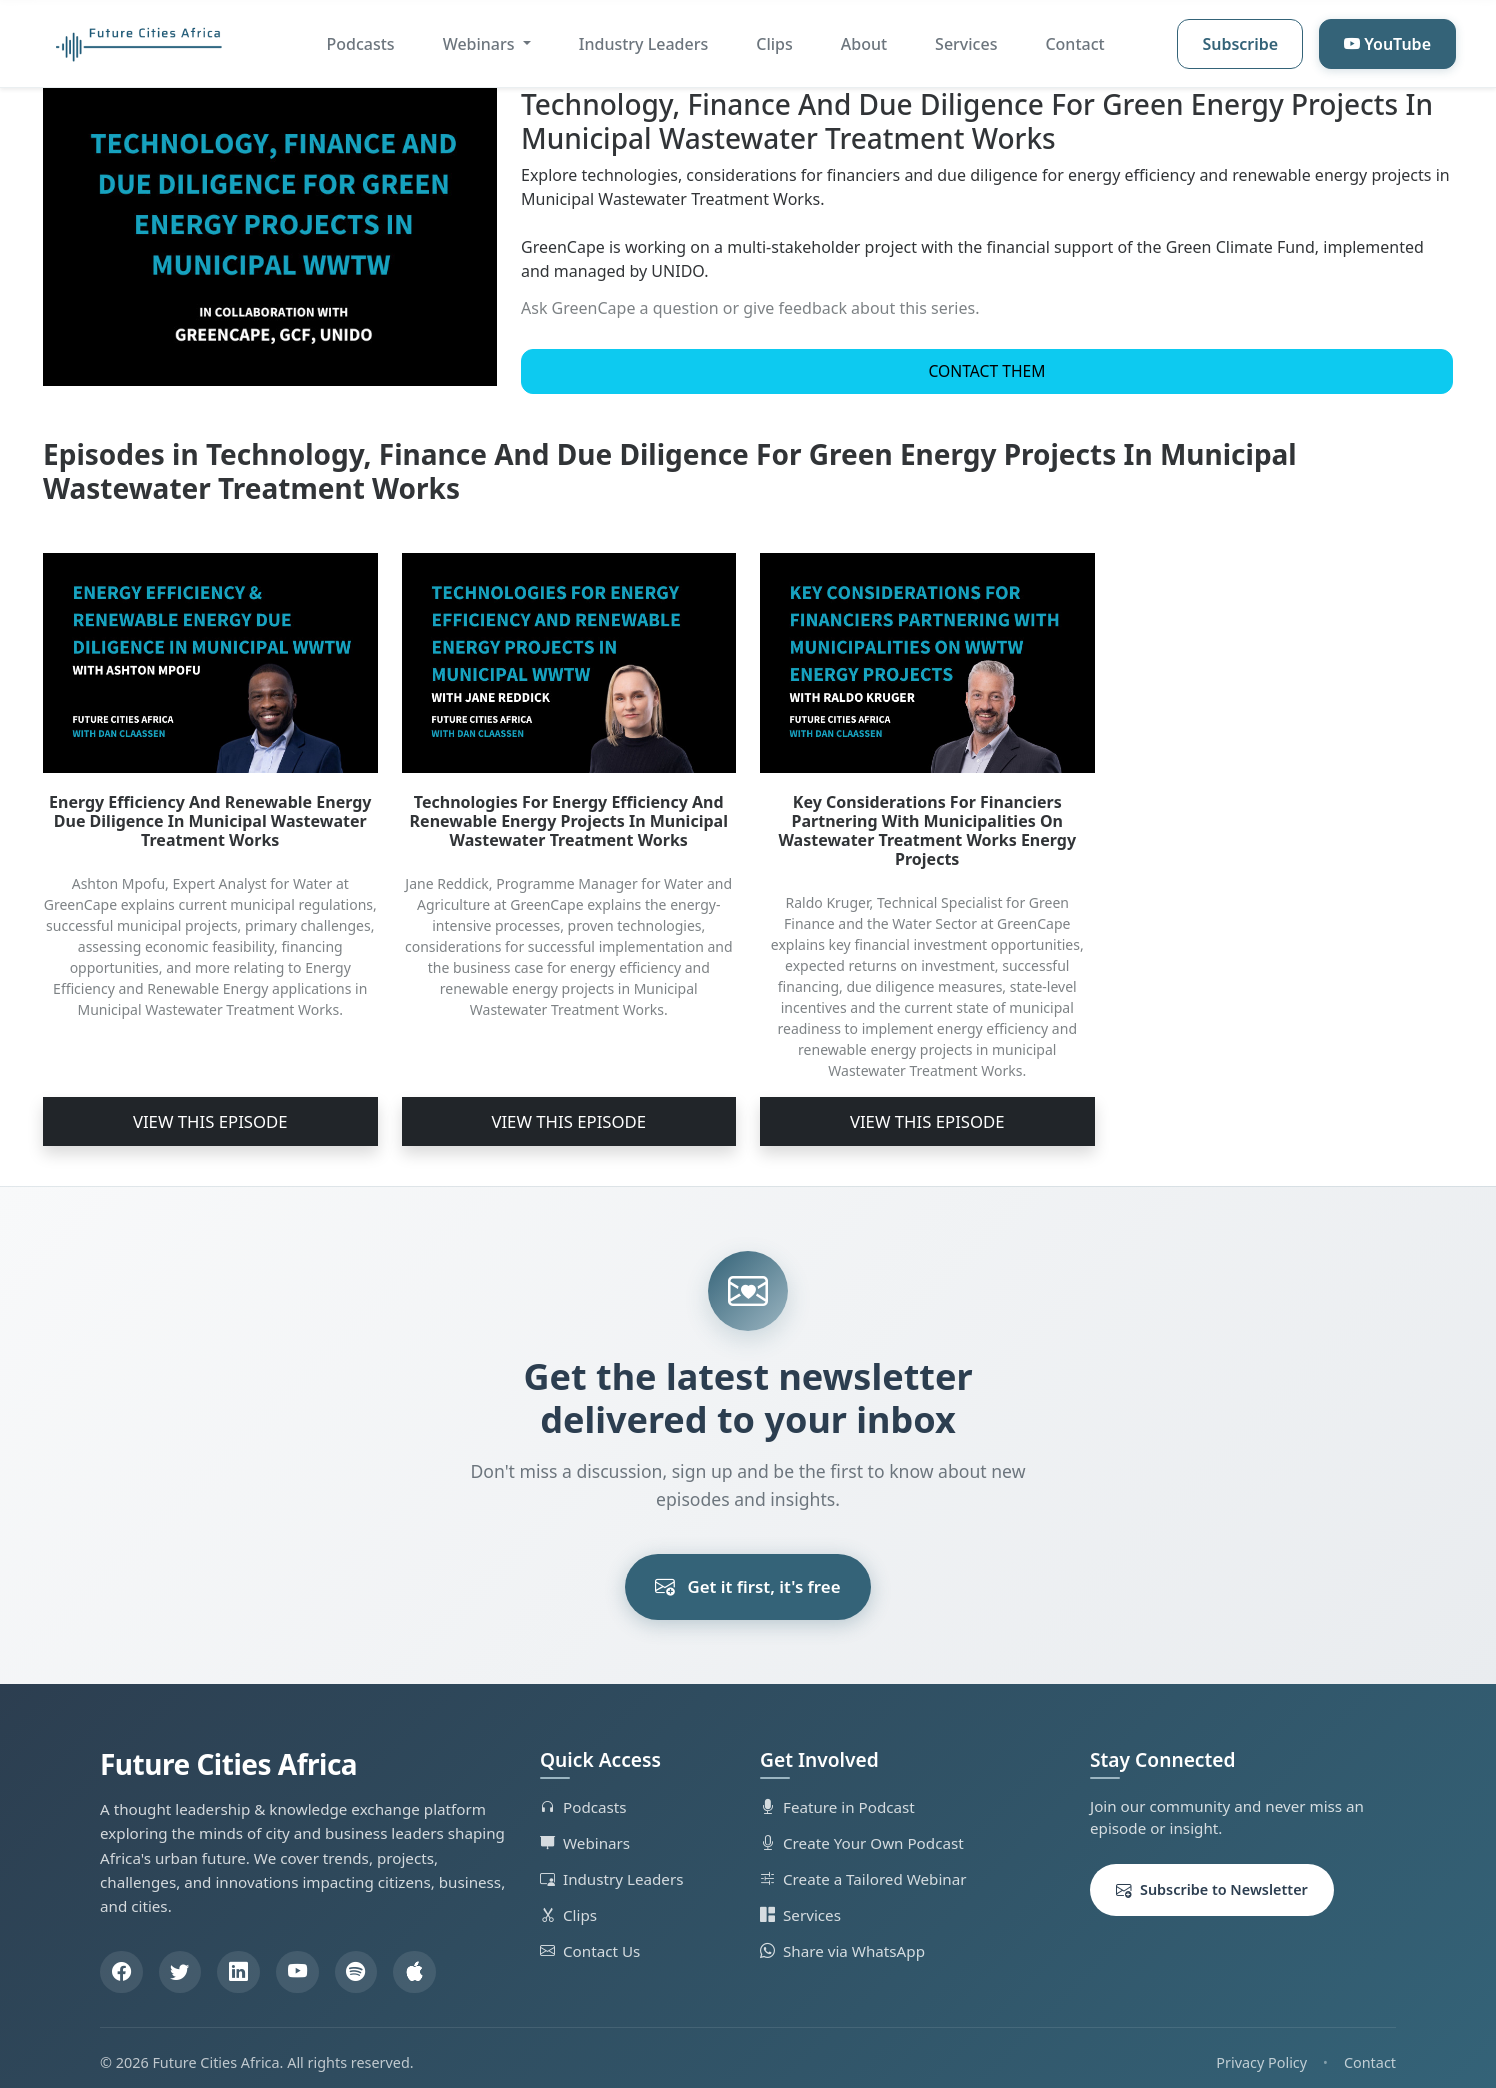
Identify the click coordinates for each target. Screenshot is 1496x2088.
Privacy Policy (1261, 2052)
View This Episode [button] (210, 1116)
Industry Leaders (643, 44)
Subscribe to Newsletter (1212, 1880)
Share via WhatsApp (842, 1940)
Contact (1074, 44)
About (864, 44)
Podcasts (361, 44)
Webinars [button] (481, 44)
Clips (774, 44)
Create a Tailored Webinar (863, 1868)
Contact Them (987, 378)
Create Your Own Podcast (862, 1832)
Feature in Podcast (837, 1796)
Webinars (585, 1832)
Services (966, 44)
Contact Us (590, 1940)
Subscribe (1240, 44)
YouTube (1387, 44)
